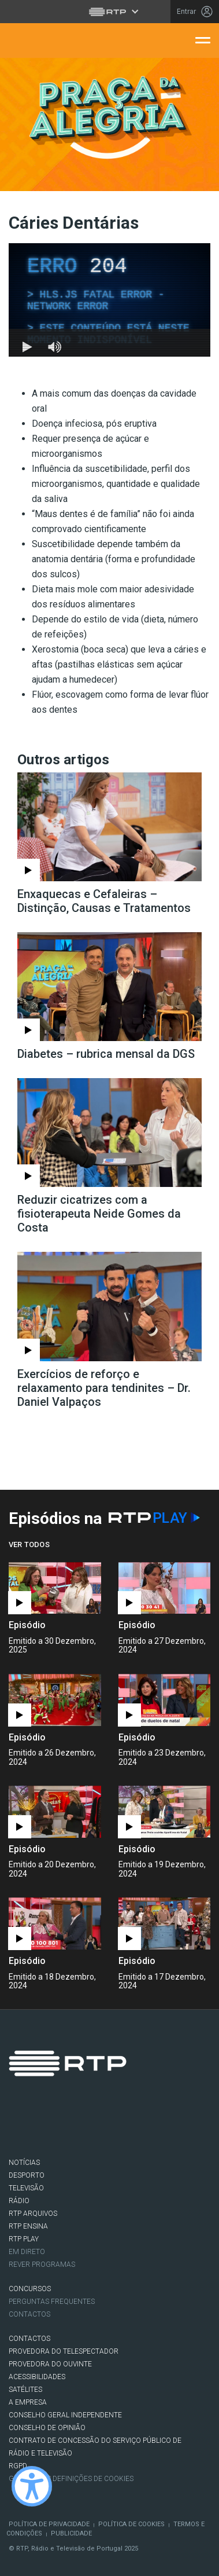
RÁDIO (19, 2201)
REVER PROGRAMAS (42, 2264)
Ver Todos (29, 1544)
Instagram (87, 2125)
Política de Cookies (131, 2524)
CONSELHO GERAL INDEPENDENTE (65, 2415)
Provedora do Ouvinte (50, 2364)
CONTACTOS (29, 2339)
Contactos (29, 2314)
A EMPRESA (28, 2402)
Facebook (22, 2125)
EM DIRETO (27, 2252)
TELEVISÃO (26, 2188)
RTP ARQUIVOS (33, 2213)
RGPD (18, 2466)
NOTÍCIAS (24, 2163)
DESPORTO (26, 2175)
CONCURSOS (30, 2289)
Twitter (55, 2125)
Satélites (25, 2390)
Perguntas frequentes (52, 2301)
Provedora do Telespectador (63, 2351)
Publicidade (71, 2533)
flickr (152, 2125)
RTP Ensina (28, 2226)
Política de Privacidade (49, 2524)
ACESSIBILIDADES (37, 2377)
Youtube (119, 2125)
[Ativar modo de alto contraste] (32, 2486)
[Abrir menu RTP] (109, 11)
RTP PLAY (24, 2239)
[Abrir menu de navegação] (202, 39)
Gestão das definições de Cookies (71, 2479)
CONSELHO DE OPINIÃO (47, 2428)
